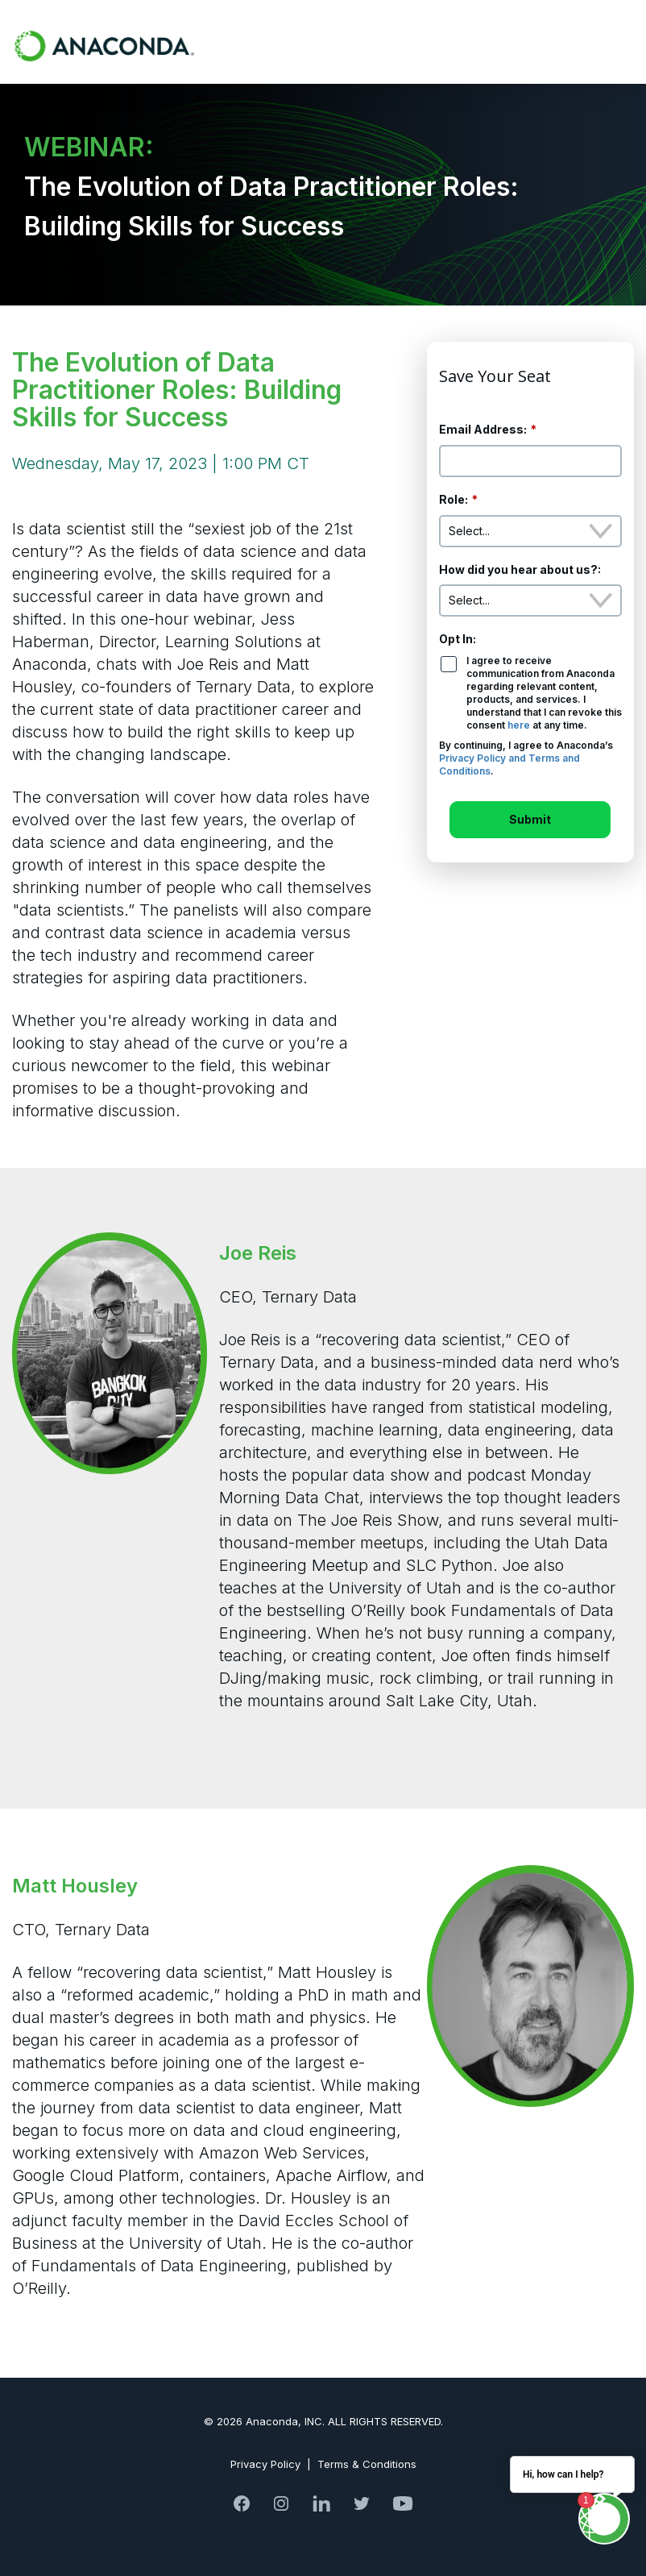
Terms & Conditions (366, 2464)
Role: (458, 499)
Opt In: (457, 639)
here (518, 725)
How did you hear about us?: (520, 569)
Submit (530, 819)
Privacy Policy (265, 2464)
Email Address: (487, 429)
